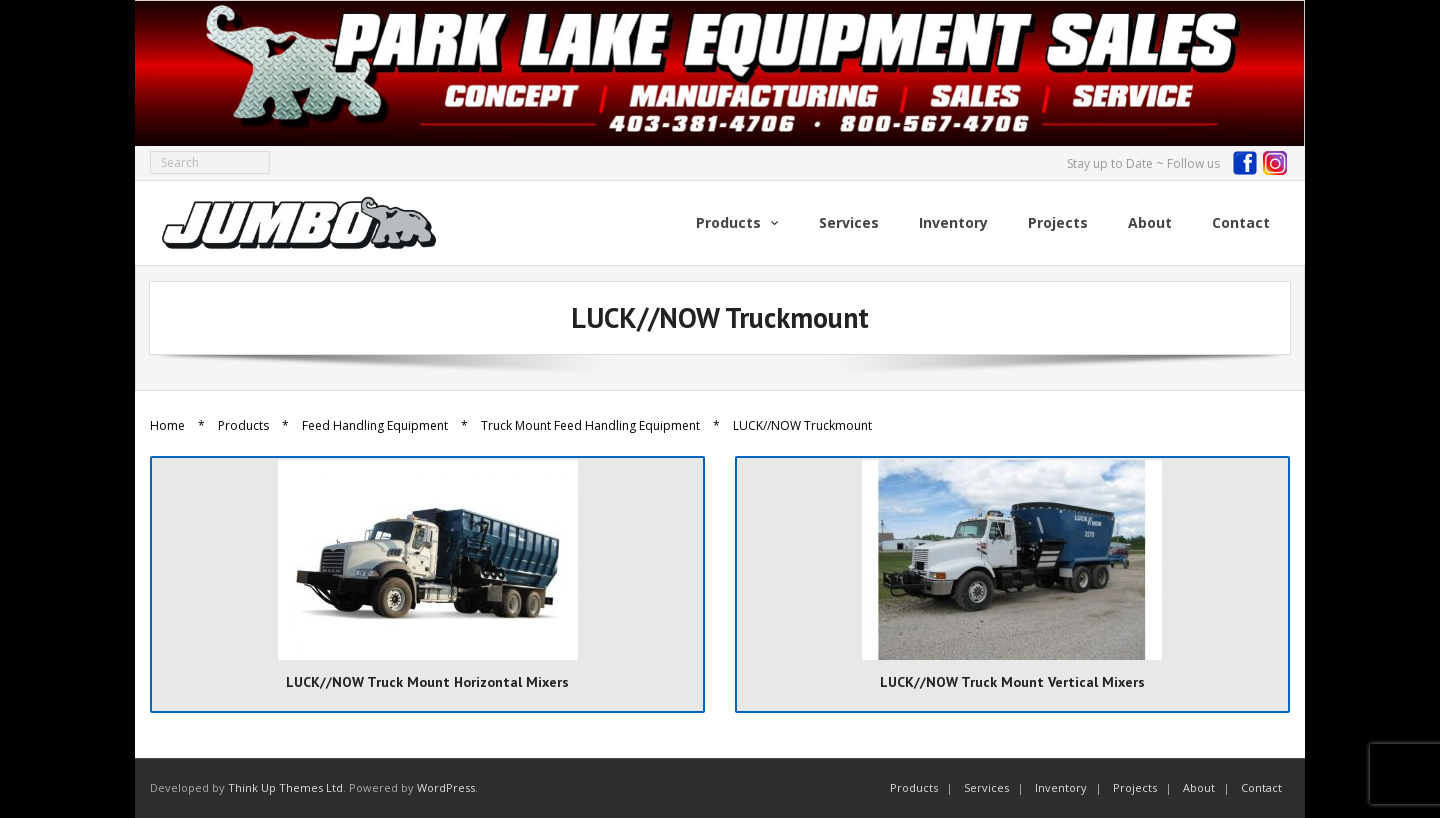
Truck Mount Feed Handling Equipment (590, 425)
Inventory (1061, 787)
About (1199, 787)
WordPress (446, 787)
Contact (1261, 787)
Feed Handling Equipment (375, 425)
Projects (1135, 787)
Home (167, 425)
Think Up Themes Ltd (285, 787)
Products (243, 425)
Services (986, 787)
